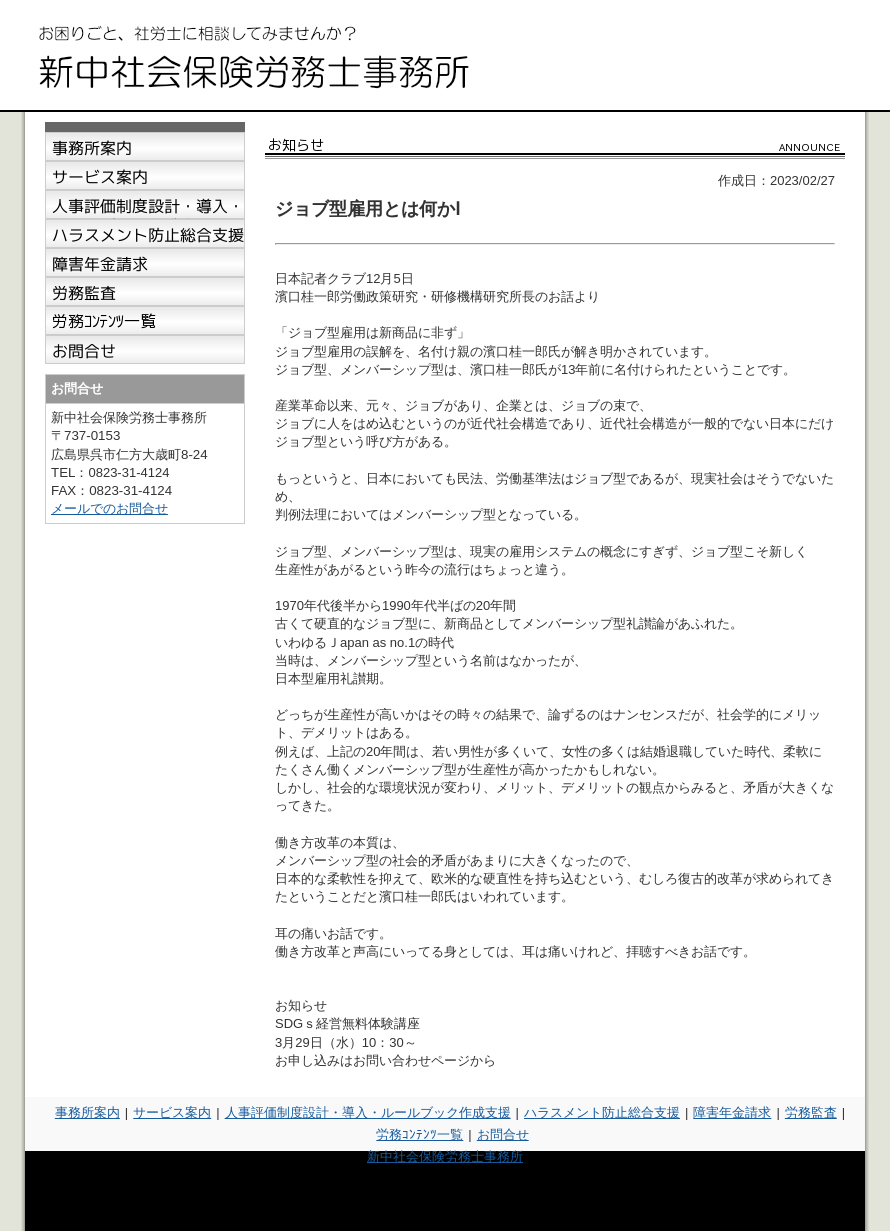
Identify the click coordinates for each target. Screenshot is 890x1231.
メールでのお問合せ (109, 508)
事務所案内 (87, 1112)
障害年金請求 (732, 1112)
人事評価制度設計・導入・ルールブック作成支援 (368, 1112)
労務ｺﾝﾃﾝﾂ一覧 (419, 1134)
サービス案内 (172, 1112)
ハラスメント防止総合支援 (602, 1112)
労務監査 (811, 1112)
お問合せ (503, 1134)
